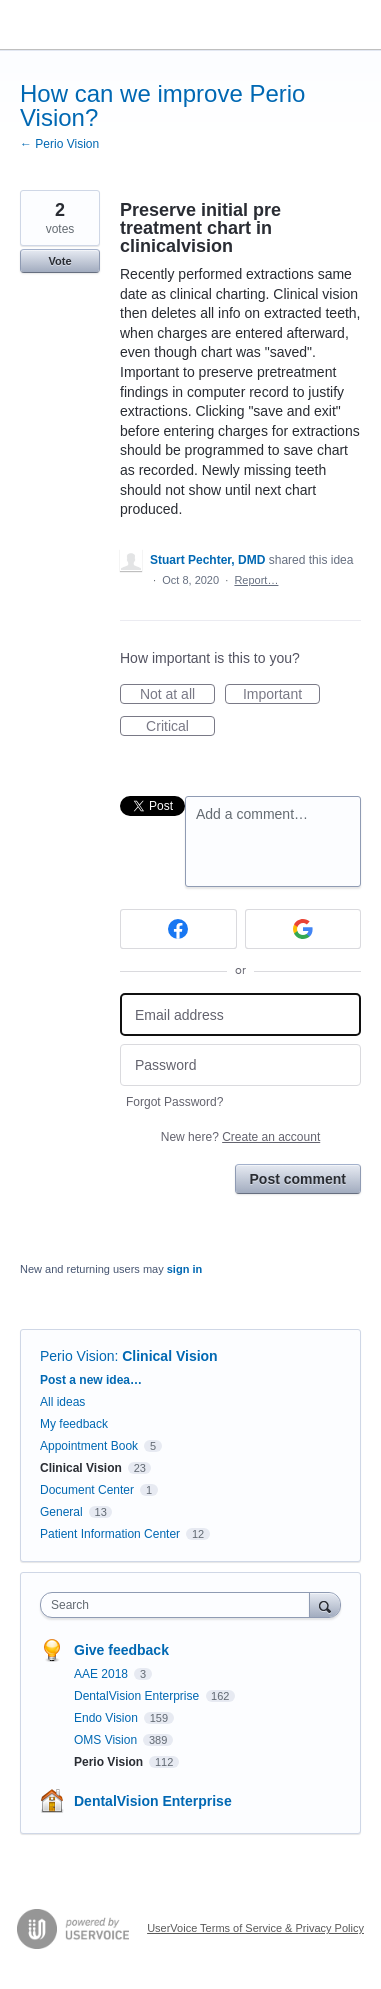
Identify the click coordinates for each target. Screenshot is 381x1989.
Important (281, 695)
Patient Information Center (110, 1534)
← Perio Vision (59, 144)
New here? (240, 1137)
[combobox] (179, 1605)
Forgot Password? (174, 1102)
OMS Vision (107, 1740)
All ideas (62, 1402)
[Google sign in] (303, 929)
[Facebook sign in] (178, 929)
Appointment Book (89, 1446)
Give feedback (121, 1650)
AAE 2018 (102, 1674)
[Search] (325, 1604)
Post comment (298, 1179)
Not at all (177, 695)
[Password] (240, 1065)
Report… (256, 580)
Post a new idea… (91, 1380)
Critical (180, 727)
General (61, 1512)
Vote (59, 261)
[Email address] (240, 1014)
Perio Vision (77, 1356)
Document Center (87, 1490)
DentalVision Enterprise (138, 1696)
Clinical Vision (169, 1356)
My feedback (74, 1424)
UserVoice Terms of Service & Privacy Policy (255, 1928)
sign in (184, 1269)
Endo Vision (107, 1718)
